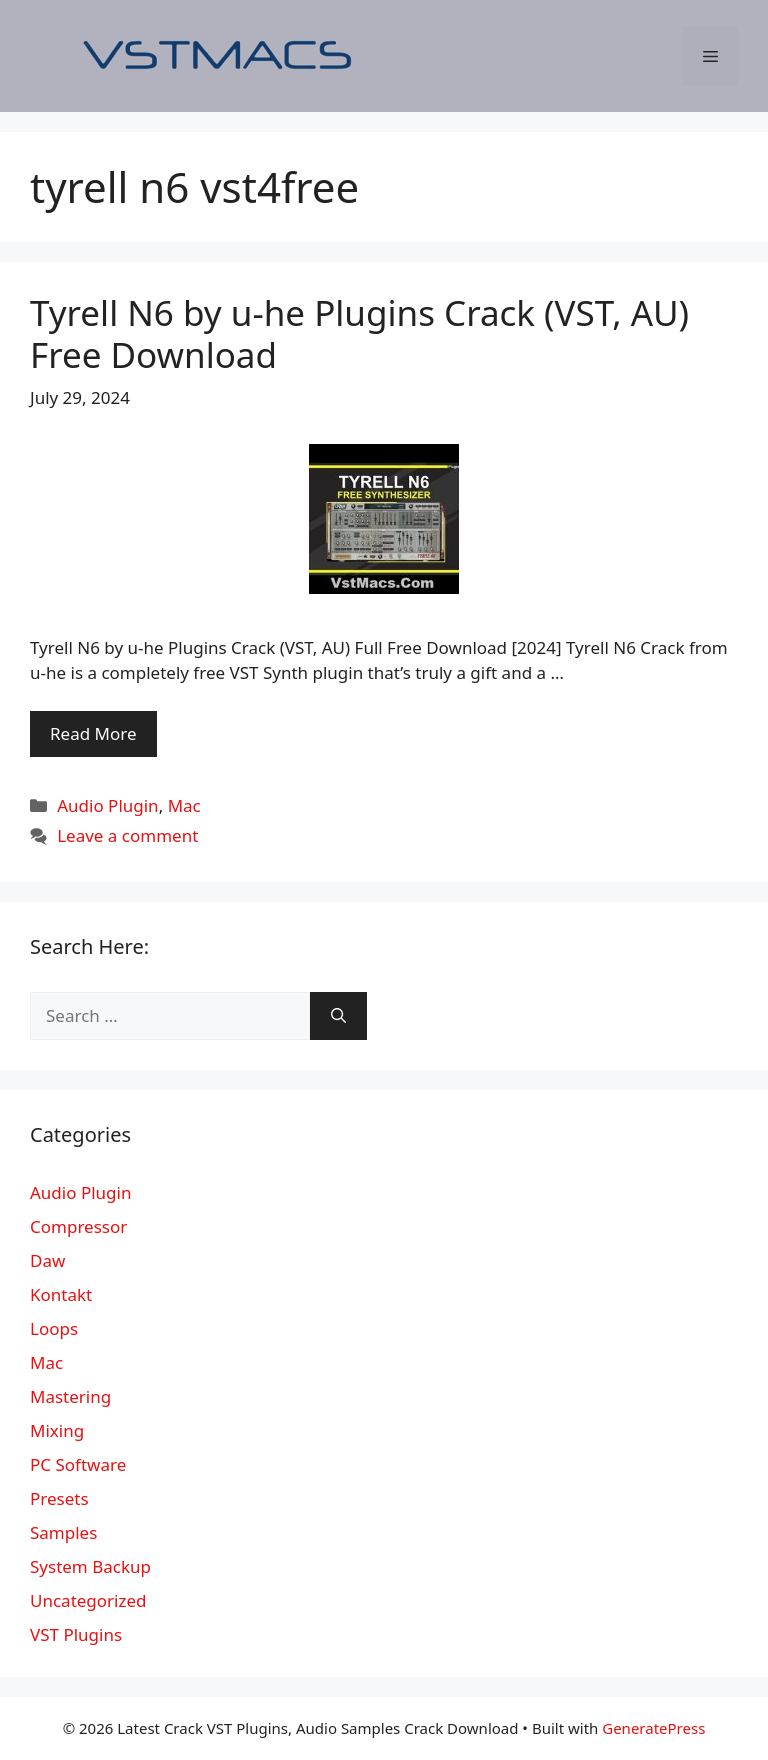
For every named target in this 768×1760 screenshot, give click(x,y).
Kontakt (61, 1294)
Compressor (78, 1226)
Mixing (57, 1430)
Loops (54, 1328)
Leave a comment (127, 835)
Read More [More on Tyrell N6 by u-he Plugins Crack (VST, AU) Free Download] (93, 733)
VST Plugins (76, 1634)
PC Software (78, 1464)
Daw (47, 1260)
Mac (184, 805)
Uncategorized (88, 1600)
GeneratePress (653, 1728)
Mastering (70, 1396)
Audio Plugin (107, 805)
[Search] (338, 1016)
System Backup (90, 1566)
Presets (59, 1498)
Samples (63, 1532)
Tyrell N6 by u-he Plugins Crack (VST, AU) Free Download (359, 333)
